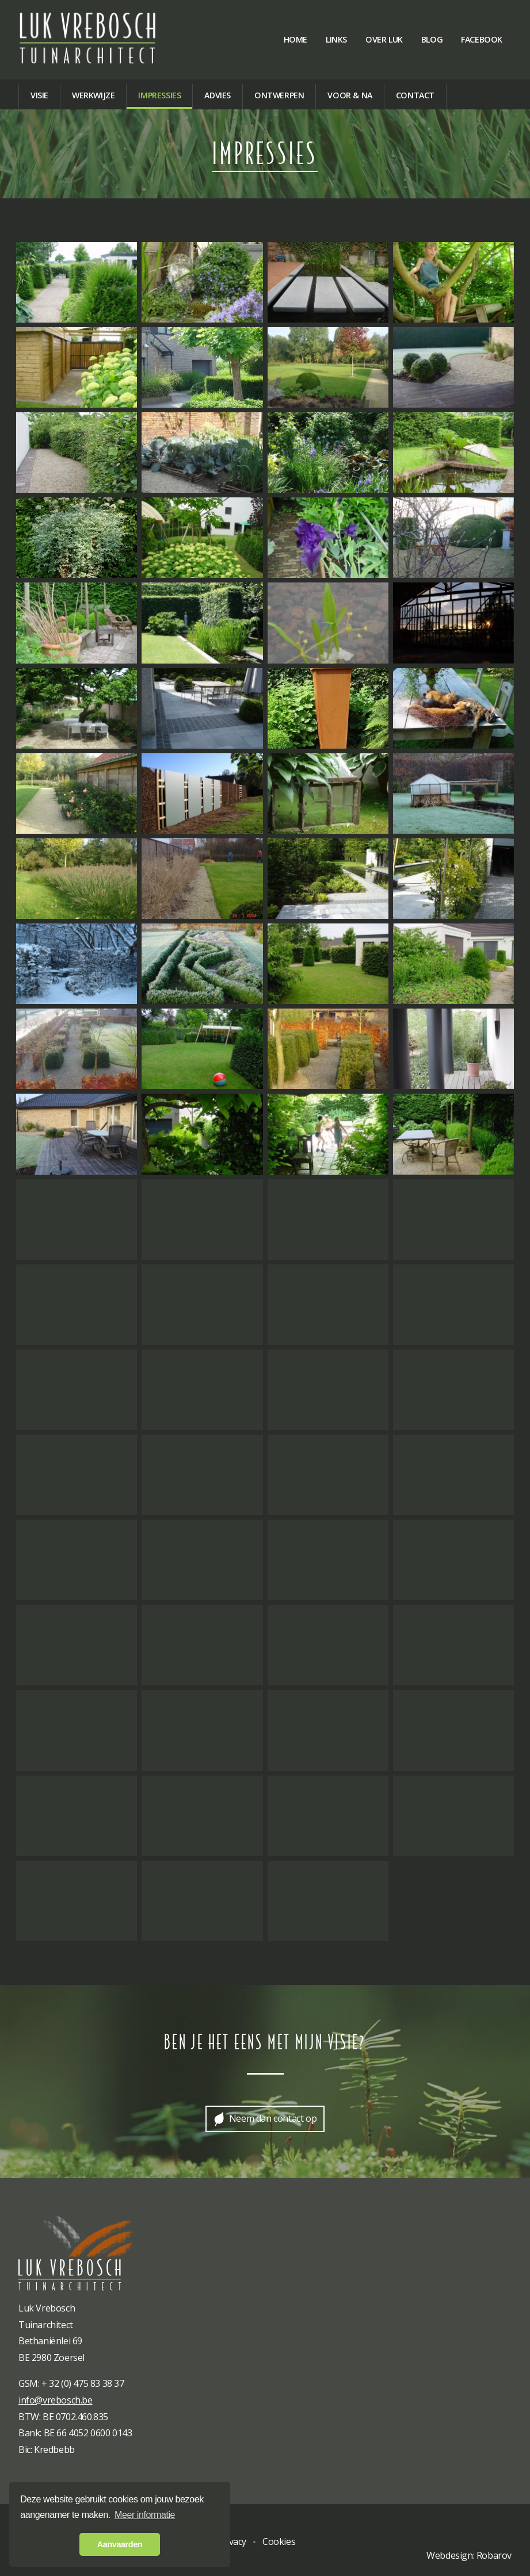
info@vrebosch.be (55, 2400)
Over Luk (384, 39)
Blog (432, 39)
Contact (415, 95)
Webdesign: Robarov (469, 2555)
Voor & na (349, 95)
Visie (39, 95)
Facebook (481, 39)
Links (336, 39)
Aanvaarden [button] (119, 2544)
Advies (217, 95)
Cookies (278, 2541)
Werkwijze (93, 95)
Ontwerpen (279, 95)
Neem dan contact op (273, 2118)
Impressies (159, 95)
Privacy (232, 2541)
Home (295, 39)
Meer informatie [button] (145, 2515)
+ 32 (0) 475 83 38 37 (82, 2383)
